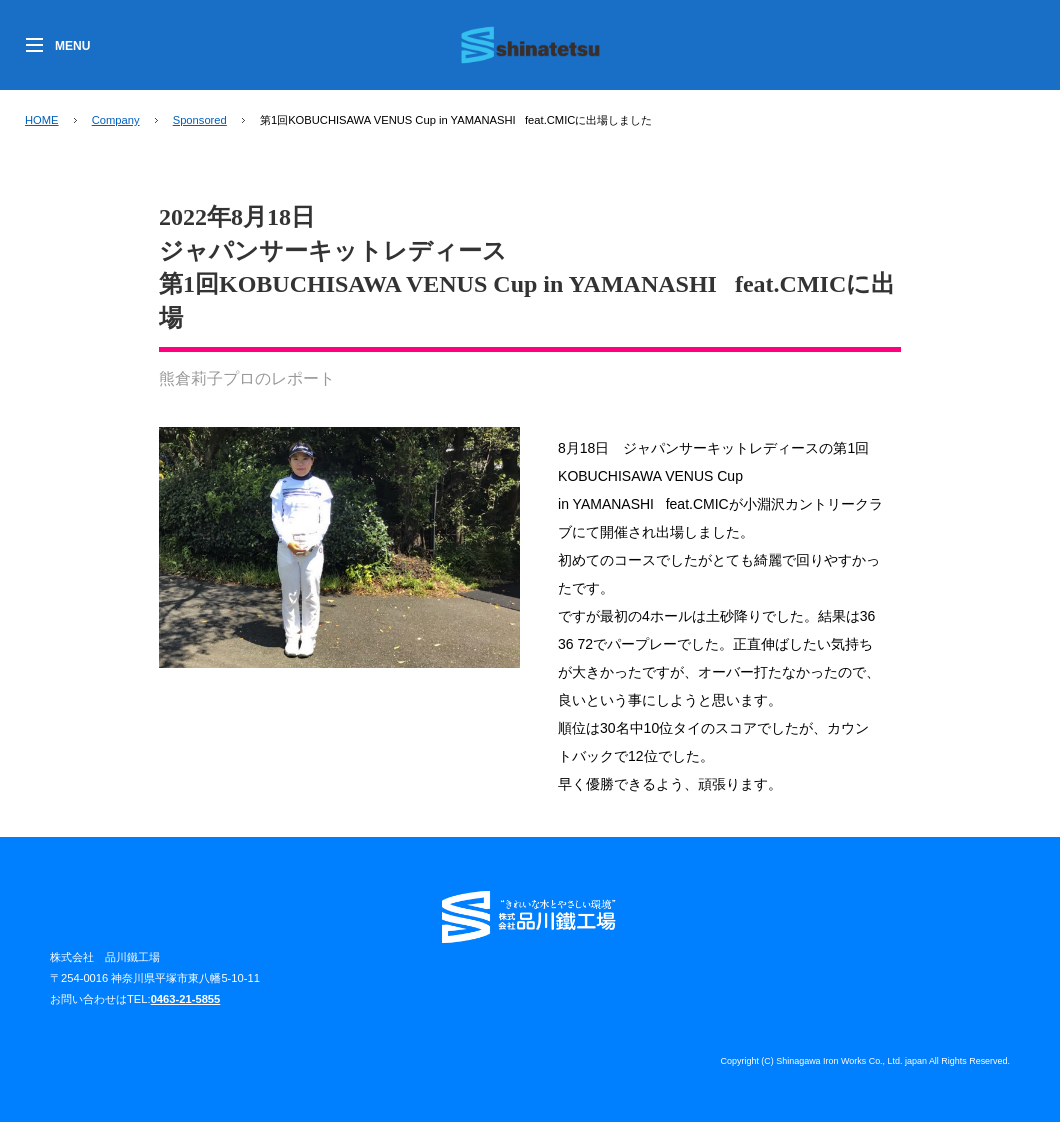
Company (116, 120)
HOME (42, 120)
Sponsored (200, 120)
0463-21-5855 (186, 999)
